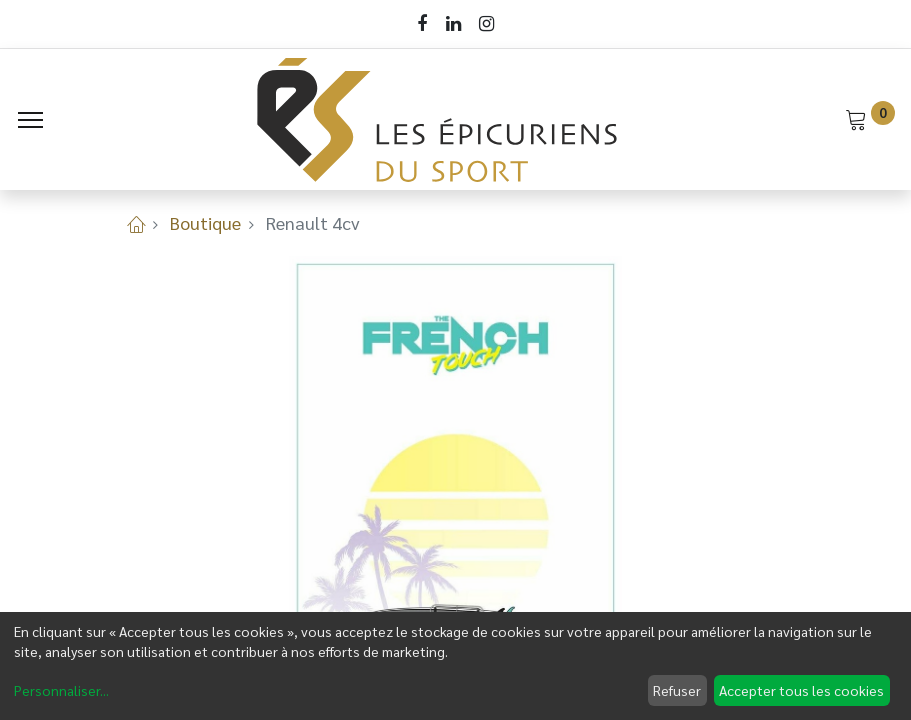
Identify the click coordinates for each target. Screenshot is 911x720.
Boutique (205, 222)
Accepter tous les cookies (801, 690)
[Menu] (30, 120)
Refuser (677, 690)
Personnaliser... (61, 690)
